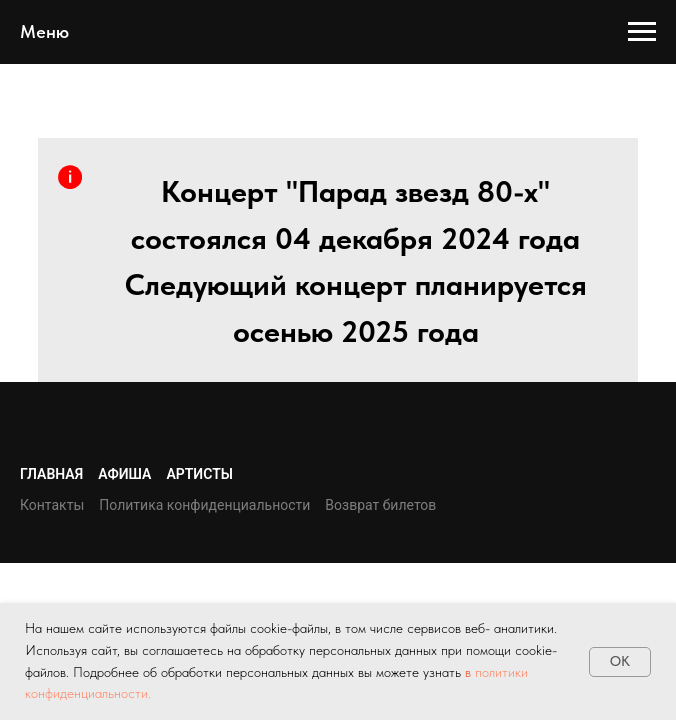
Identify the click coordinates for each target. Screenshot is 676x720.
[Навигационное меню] (642, 32)
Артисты (199, 474)
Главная (51, 474)
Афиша (124, 474)
